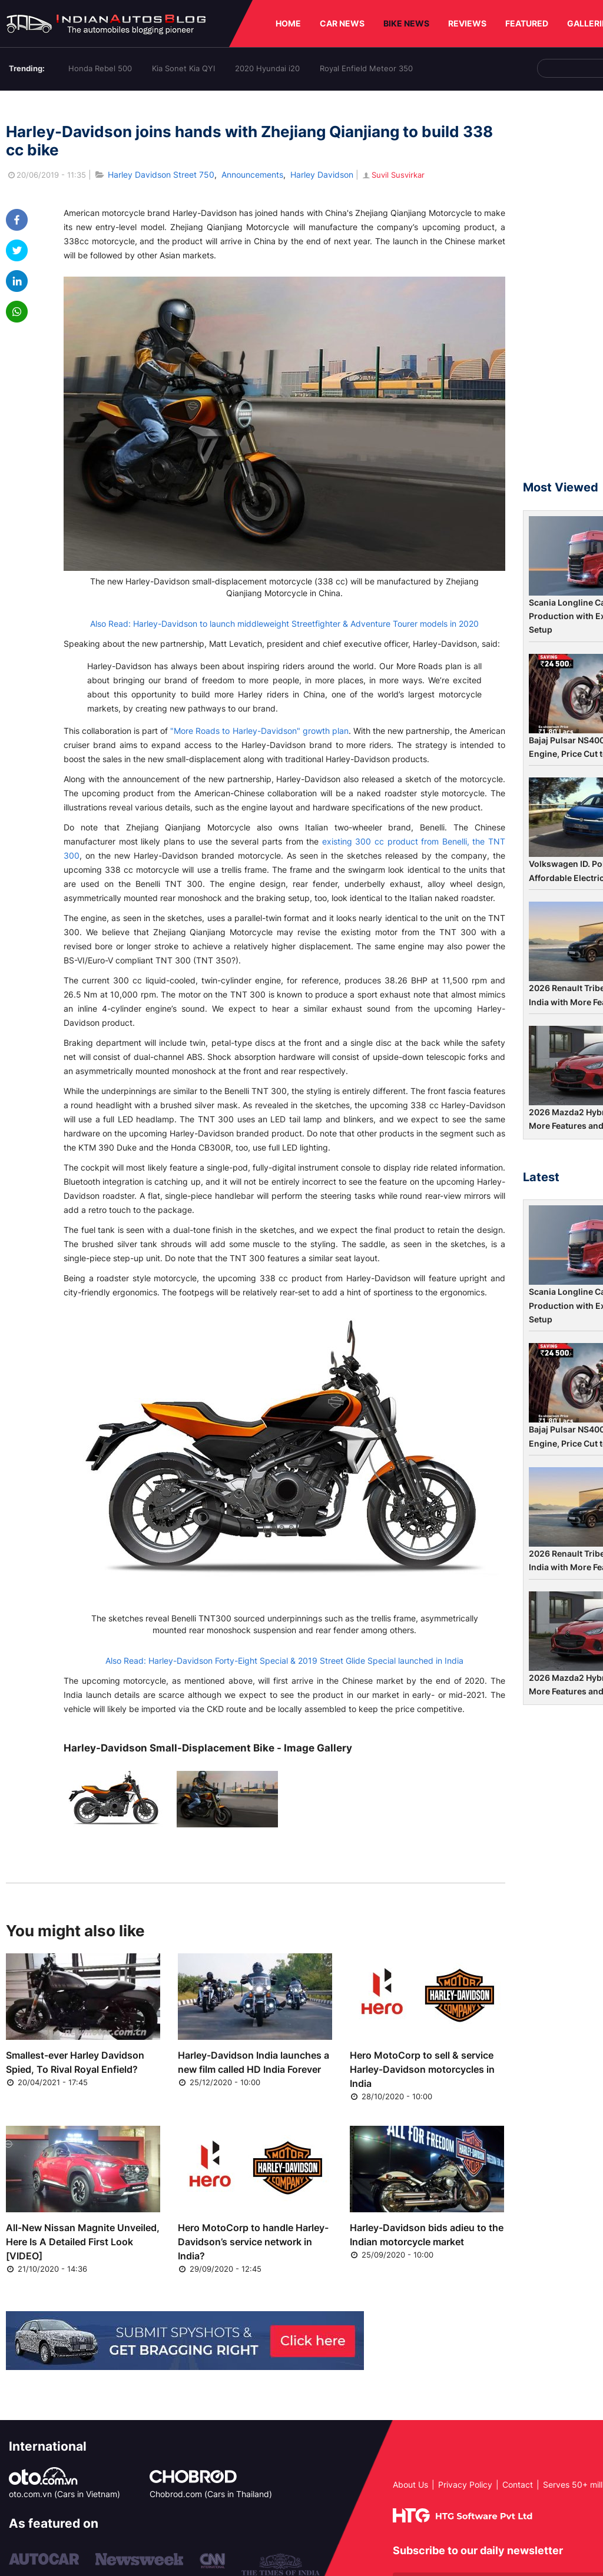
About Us (410, 2484)
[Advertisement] (563, 290)
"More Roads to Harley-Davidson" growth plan (259, 731)
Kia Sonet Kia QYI (183, 68)
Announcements (252, 174)
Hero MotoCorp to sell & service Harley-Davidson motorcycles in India (422, 2069)
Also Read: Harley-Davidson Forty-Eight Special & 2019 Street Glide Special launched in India (284, 1661)
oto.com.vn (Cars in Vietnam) (64, 2494)
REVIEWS (467, 23)
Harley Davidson (321, 174)
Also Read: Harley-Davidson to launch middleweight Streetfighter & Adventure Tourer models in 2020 (284, 624)
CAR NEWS (342, 23)
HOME (288, 23)
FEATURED (526, 23)
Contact (517, 2484)
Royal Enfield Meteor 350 (366, 68)
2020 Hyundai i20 (267, 68)
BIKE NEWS (406, 23)
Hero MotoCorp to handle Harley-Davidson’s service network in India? (253, 2242)
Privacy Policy (465, 2484)
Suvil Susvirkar (393, 175)
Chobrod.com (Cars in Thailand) (211, 2494)
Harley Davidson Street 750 (161, 174)
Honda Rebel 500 (100, 68)
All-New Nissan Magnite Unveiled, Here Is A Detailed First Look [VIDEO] (83, 2242)
